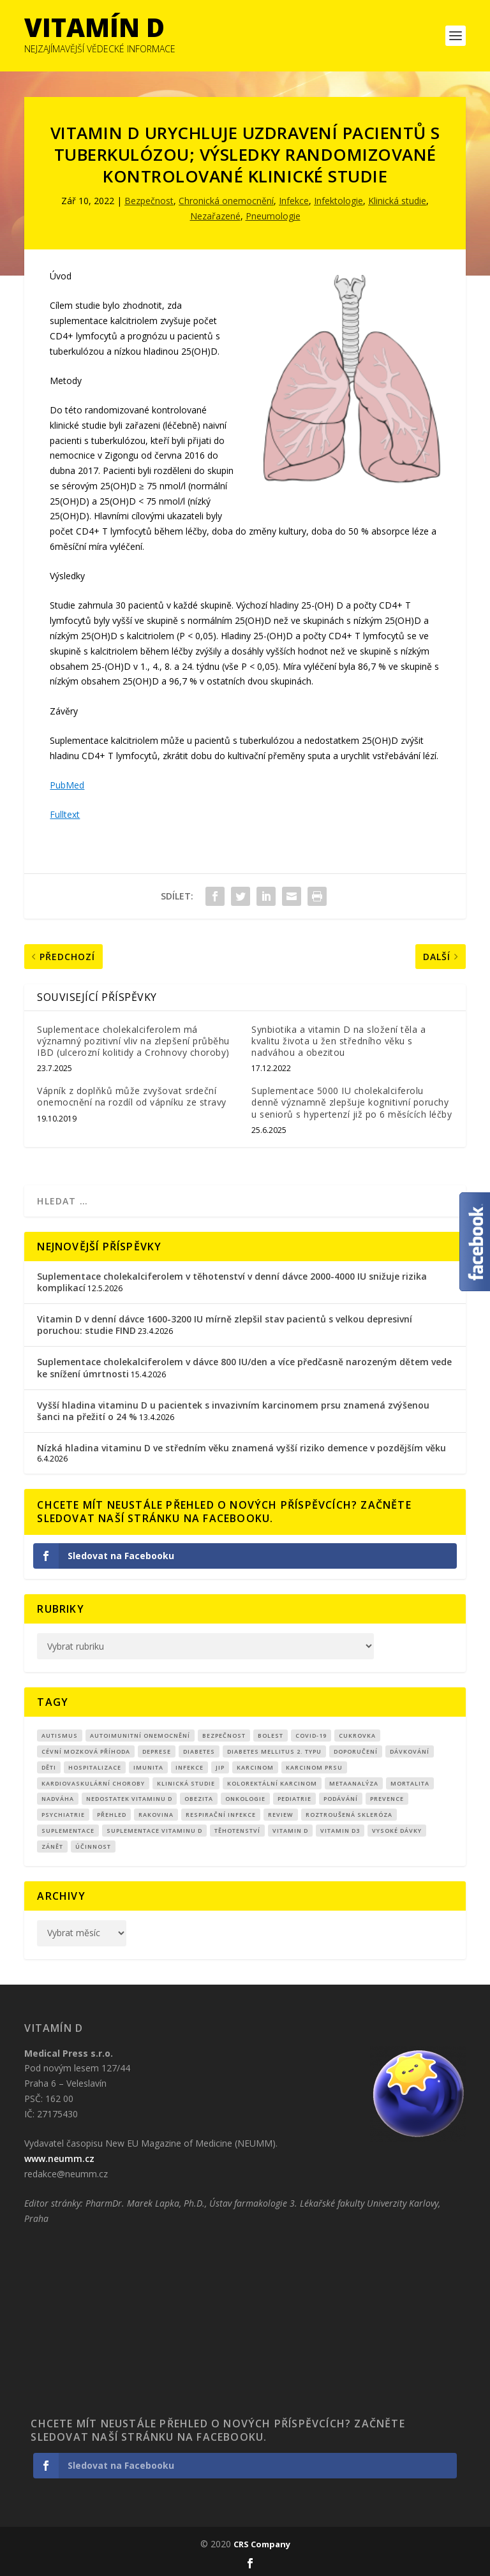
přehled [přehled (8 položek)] (111, 1814)
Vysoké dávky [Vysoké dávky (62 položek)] (397, 1830)
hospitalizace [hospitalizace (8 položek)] (94, 1767)
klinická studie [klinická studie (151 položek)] (186, 1783)
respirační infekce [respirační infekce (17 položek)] (221, 1814)
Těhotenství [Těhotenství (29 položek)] (237, 1830)
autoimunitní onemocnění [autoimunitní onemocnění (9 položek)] (140, 1735)
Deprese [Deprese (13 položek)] (156, 1751)
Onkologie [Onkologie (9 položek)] (245, 1799)
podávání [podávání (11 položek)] (340, 1799)
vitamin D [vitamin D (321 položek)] (290, 1830)
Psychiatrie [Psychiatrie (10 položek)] (63, 1814)
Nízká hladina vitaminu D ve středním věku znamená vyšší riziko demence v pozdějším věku (241, 1448)
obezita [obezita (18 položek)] (198, 1799)
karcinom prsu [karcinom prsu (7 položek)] (314, 1767)
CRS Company (262, 2544)
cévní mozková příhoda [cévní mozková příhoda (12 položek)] (85, 1751)
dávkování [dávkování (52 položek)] (409, 1751)
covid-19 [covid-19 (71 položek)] (311, 1735)
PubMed (67, 785)
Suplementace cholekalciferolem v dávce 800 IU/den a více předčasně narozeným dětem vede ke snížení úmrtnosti (244, 1367)
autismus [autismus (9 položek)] (59, 1735)
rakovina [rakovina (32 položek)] (156, 1814)
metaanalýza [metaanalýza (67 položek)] (353, 1783)
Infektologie (338, 201)
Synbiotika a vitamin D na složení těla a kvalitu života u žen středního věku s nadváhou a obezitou (338, 1040)
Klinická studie (397, 201)
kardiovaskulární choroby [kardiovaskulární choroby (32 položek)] (93, 1783)
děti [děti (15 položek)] (48, 1767)
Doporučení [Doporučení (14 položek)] (356, 1751)
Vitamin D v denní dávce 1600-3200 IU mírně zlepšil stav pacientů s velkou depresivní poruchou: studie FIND (224, 1324)
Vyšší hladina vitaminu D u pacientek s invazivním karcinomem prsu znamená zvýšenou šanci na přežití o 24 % (233, 1411)
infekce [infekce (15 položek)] (189, 1767)
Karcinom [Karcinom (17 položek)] (255, 1767)
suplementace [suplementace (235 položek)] (67, 1830)
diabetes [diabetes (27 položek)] (199, 1751)
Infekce (294, 201)
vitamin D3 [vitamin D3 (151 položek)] (340, 1830)
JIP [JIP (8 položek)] (220, 1767)
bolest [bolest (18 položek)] (270, 1735)
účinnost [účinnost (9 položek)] (93, 1846)
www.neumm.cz (59, 2158)
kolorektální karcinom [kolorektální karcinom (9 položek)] (272, 1783)
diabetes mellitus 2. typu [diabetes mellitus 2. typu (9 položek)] (274, 1751)
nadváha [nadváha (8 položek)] (57, 1799)
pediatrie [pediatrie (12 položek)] (294, 1799)
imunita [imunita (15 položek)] (148, 1767)
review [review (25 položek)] (280, 1814)
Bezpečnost (149, 201)
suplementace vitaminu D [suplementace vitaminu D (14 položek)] (154, 1830)
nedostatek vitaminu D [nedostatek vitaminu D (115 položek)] (129, 1799)
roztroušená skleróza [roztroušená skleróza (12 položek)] (349, 1814)
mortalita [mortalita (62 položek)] (409, 1783)
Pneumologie (273, 216)
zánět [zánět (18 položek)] (52, 1846)
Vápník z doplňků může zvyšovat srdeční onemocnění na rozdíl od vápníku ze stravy (131, 1096)
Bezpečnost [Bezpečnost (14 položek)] (224, 1735)
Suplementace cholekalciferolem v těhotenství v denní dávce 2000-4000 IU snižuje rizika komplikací (232, 1282)
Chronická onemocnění (226, 201)
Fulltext (65, 814)
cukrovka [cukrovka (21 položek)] (357, 1735)
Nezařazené (215, 216)
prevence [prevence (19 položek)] (387, 1799)
